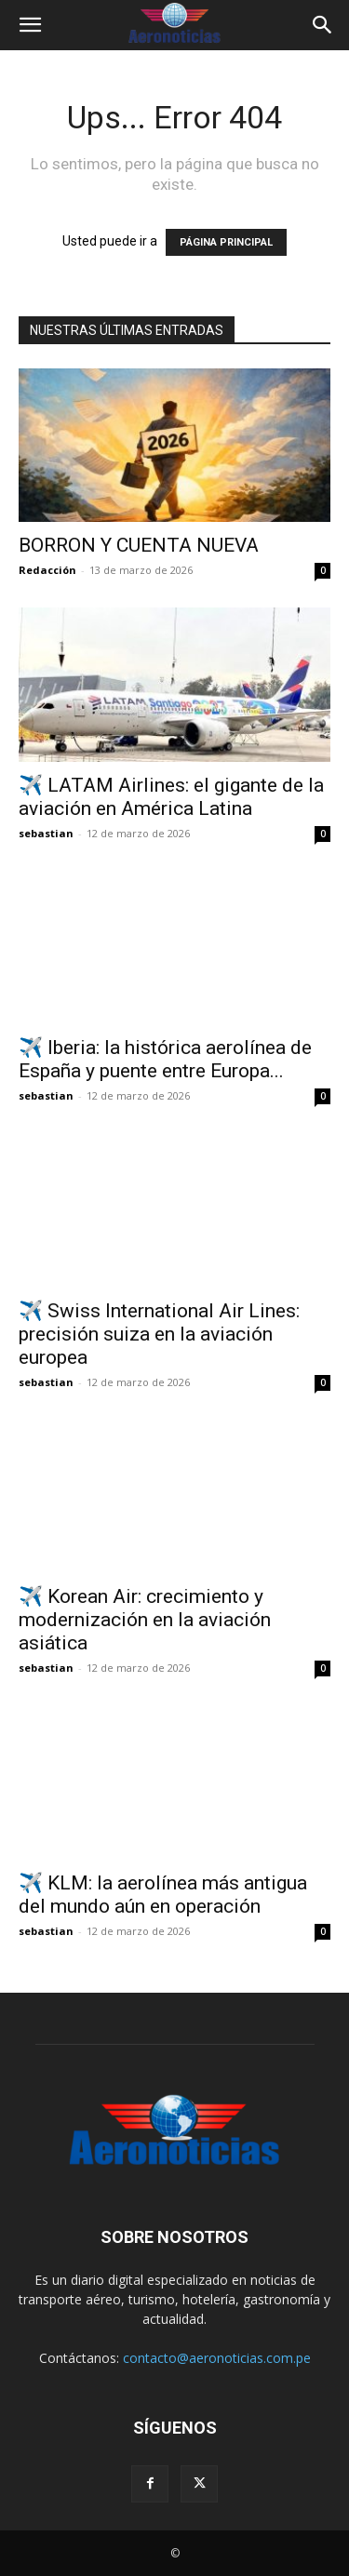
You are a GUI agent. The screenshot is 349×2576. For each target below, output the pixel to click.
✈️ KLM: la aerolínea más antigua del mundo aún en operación (163, 1894)
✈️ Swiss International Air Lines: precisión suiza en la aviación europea (159, 1334)
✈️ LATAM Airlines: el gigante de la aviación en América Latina (171, 797)
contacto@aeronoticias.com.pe (217, 2358)
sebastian (46, 833)
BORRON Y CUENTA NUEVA (139, 545)
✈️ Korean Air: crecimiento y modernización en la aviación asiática (145, 1619)
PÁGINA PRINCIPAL (226, 242)
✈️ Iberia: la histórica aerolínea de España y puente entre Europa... (165, 1059)
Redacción (47, 570)
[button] (30, 25)
